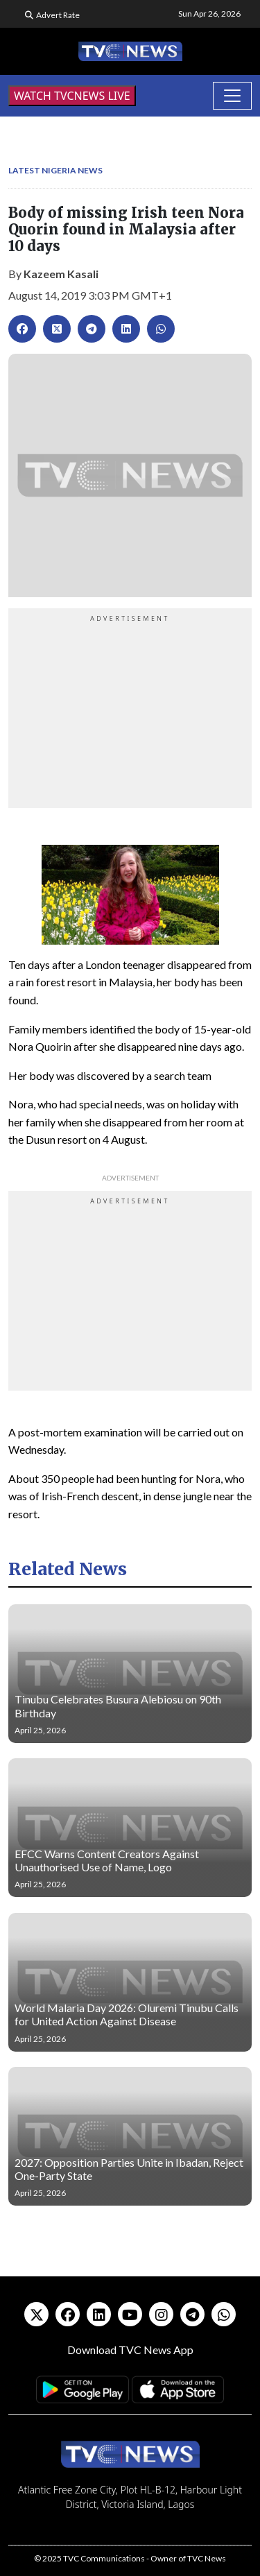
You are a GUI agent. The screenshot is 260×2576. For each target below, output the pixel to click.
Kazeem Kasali (61, 273)
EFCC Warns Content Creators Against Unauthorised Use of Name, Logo (107, 1860)
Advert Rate (58, 15)
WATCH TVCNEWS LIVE (72, 95)
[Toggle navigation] (232, 96)
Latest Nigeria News (55, 170)
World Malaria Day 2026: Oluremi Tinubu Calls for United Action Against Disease (127, 2014)
